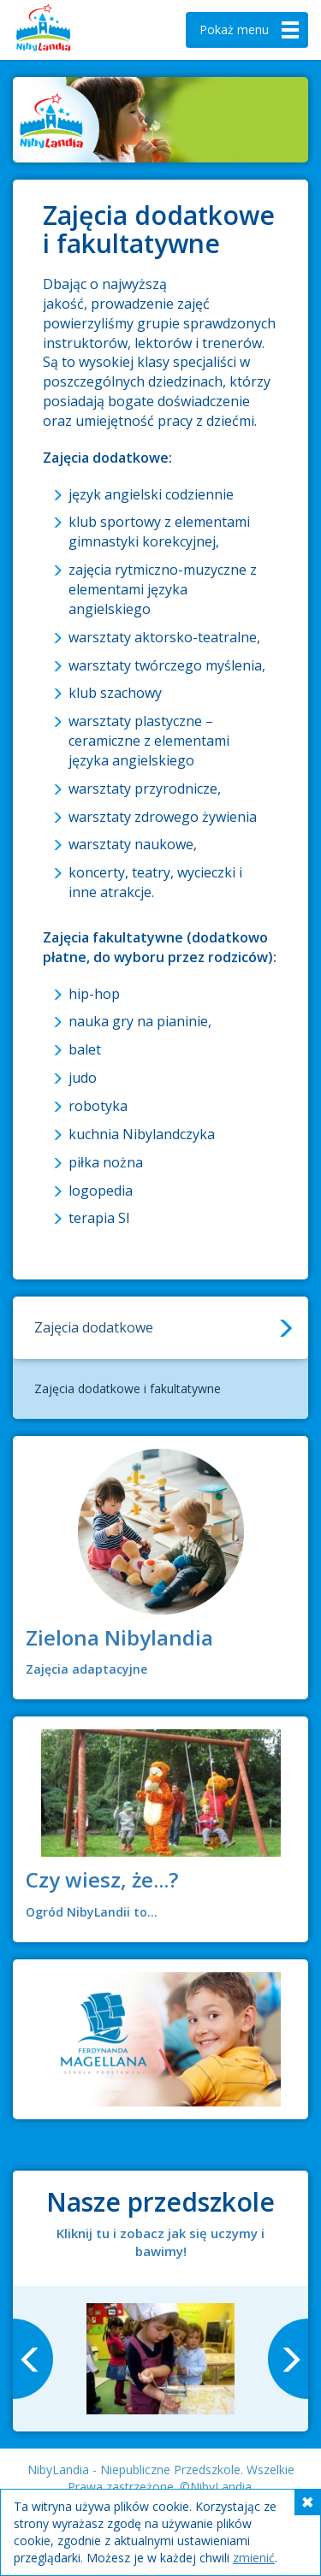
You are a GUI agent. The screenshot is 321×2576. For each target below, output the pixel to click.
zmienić (254, 2557)
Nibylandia (68, 30)
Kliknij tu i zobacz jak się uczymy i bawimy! (160, 2242)
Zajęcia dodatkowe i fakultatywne (127, 1388)
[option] (160, 2358)
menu (251, 29)
